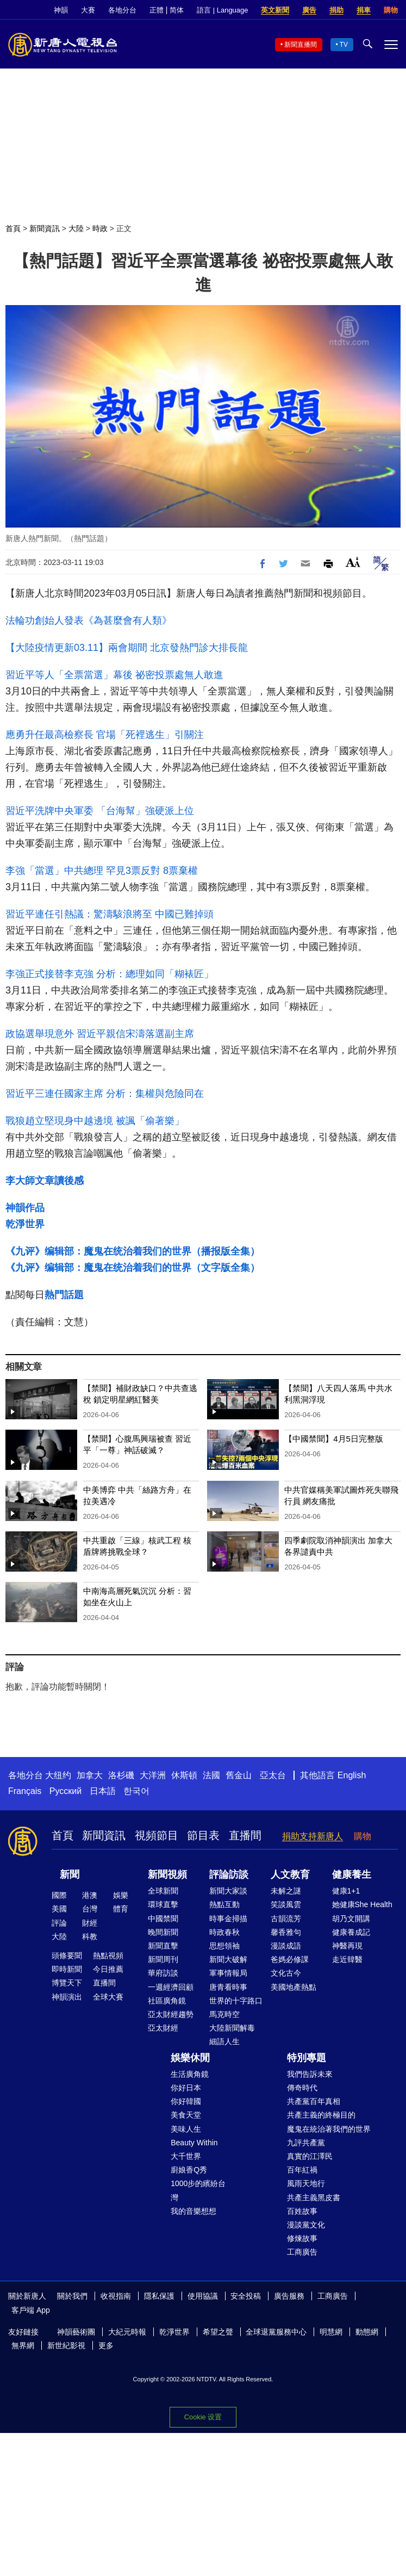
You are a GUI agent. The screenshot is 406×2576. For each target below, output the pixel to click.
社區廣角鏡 (167, 2000)
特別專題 (306, 2057)
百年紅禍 (302, 2169)
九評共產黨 (306, 2142)
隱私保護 (159, 2296)
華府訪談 (163, 1973)
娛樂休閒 (190, 2057)
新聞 (69, 1874)
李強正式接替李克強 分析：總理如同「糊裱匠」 (109, 974)
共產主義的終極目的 (321, 2115)
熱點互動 (224, 1904)
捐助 (336, 10)
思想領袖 (224, 1945)
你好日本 (186, 2087)
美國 (59, 1908)
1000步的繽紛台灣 (198, 2190)
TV (344, 44)
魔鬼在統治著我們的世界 (329, 2129)
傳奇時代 (302, 2087)
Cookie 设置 (203, 2417)
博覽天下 (67, 1982)
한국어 (136, 1791)
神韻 (61, 10)
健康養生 (351, 1874)
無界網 (22, 2345)
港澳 (89, 1895)
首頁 (13, 228)
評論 (59, 1923)
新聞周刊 (163, 1959)
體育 (120, 1908)
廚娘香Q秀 (189, 2169)
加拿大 (90, 1775)
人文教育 (290, 1874)
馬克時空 (224, 2014)
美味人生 (186, 2129)
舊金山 (239, 1775)
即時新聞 (67, 1969)
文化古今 (286, 1973)
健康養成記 (351, 1932)
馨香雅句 (286, 1932)
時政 (100, 228)
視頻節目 (156, 1835)
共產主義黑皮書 (313, 2197)
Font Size (353, 562)
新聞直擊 (163, 1945)
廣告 (309, 10)
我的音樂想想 (193, 2211)
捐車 (364, 10)
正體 (156, 10)
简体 (177, 10)
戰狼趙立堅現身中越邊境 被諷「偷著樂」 (94, 1120)
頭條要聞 (67, 1955)
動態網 (366, 2331)
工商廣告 (302, 2252)
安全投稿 (245, 2296)
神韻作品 (25, 1207)
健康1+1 (346, 1890)
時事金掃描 (228, 1918)
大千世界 (186, 2156)
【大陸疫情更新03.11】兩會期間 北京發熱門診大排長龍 (126, 647)
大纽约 (58, 1775)
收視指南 (116, 2296)
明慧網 (331, 2331)
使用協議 (203, 2296)
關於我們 (72, 2296)
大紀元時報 (127, 2331)
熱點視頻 (108, 1955)
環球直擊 (163, 1904)
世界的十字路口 (236, 2000)
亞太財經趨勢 (170, 2014)
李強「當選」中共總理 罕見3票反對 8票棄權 (101, 870)
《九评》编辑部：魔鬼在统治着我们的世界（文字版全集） (132, 1267)
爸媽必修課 (290, 1959)
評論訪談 (228, 1874)
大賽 (88, 10)
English (352, 1775)
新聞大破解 (228, 1959)
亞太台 (273, 1775)
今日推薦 (108, 1969)
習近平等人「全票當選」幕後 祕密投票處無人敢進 (114, 674)
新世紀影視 (66, 2345)
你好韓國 (186, 2101)
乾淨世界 (25, 1224)
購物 (391, 10)
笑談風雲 (286, 1904)
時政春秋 (224, 1932)
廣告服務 (289, 2296)
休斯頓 (184, 1775)
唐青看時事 (228, 1987)
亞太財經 (163, 2027)
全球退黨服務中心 (276, 2331)
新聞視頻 (167, 1874)
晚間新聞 (163, 1932)
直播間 (245, 1835)
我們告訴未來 (310, 2074)
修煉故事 (302, 2238)
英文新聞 (275, 10)
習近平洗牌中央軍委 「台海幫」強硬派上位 (99, 810)
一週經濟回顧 (170, 1987)
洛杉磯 (121, 1775)
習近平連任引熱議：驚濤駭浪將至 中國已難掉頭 (109, 914)
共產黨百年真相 (313, 2101)
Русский (65, 1791)
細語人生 (224, 2041)
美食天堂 (186, 2115)
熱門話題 (64, 1294)
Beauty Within (194, 2142)
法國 (211, 1775)
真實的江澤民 (310, 2156)
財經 (89, 1923)
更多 (106, 2345)
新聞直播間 (300, 44)
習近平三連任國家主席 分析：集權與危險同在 (104, 1093)
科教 (89, 1936)
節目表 (203, 1835)
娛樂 (120, 1895)
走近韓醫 (347, 1959)
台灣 (89, 1908)
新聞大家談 (228, 1890)
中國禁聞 (163, 1918)
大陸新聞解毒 (232, 2027)
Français (24, 1791)
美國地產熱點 (293, 1987)
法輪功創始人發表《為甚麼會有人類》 (88, 620)
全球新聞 (163, 1890)
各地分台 (122, 10)
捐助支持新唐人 (312, 1836)
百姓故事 (302, 2211)
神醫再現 (347, 1945)
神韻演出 (67, 1996)
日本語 (103, 1791)
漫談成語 (286, 1945)
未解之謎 (286, 1890)
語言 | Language (222, 10)
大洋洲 (153, 1775)
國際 (59, 1895)
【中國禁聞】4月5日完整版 (333, 1438)
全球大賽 (108, 1996)
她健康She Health (362, 1904)
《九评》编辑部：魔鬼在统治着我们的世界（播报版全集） (132, 1251)
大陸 (76, 228)
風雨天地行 (306, 2183)
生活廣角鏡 (190, 2074)
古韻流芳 (286, 1918)
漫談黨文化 (306, 2224)
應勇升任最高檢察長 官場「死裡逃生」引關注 (104, 734)
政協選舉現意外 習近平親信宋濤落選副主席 (99, 1033)
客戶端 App (30, 2310)
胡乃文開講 (351, 1918)
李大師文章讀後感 (44, 1180)
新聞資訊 (44, 228)
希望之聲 (218, 2331)
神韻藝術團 (76, 2331)
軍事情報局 (228, 1973)
